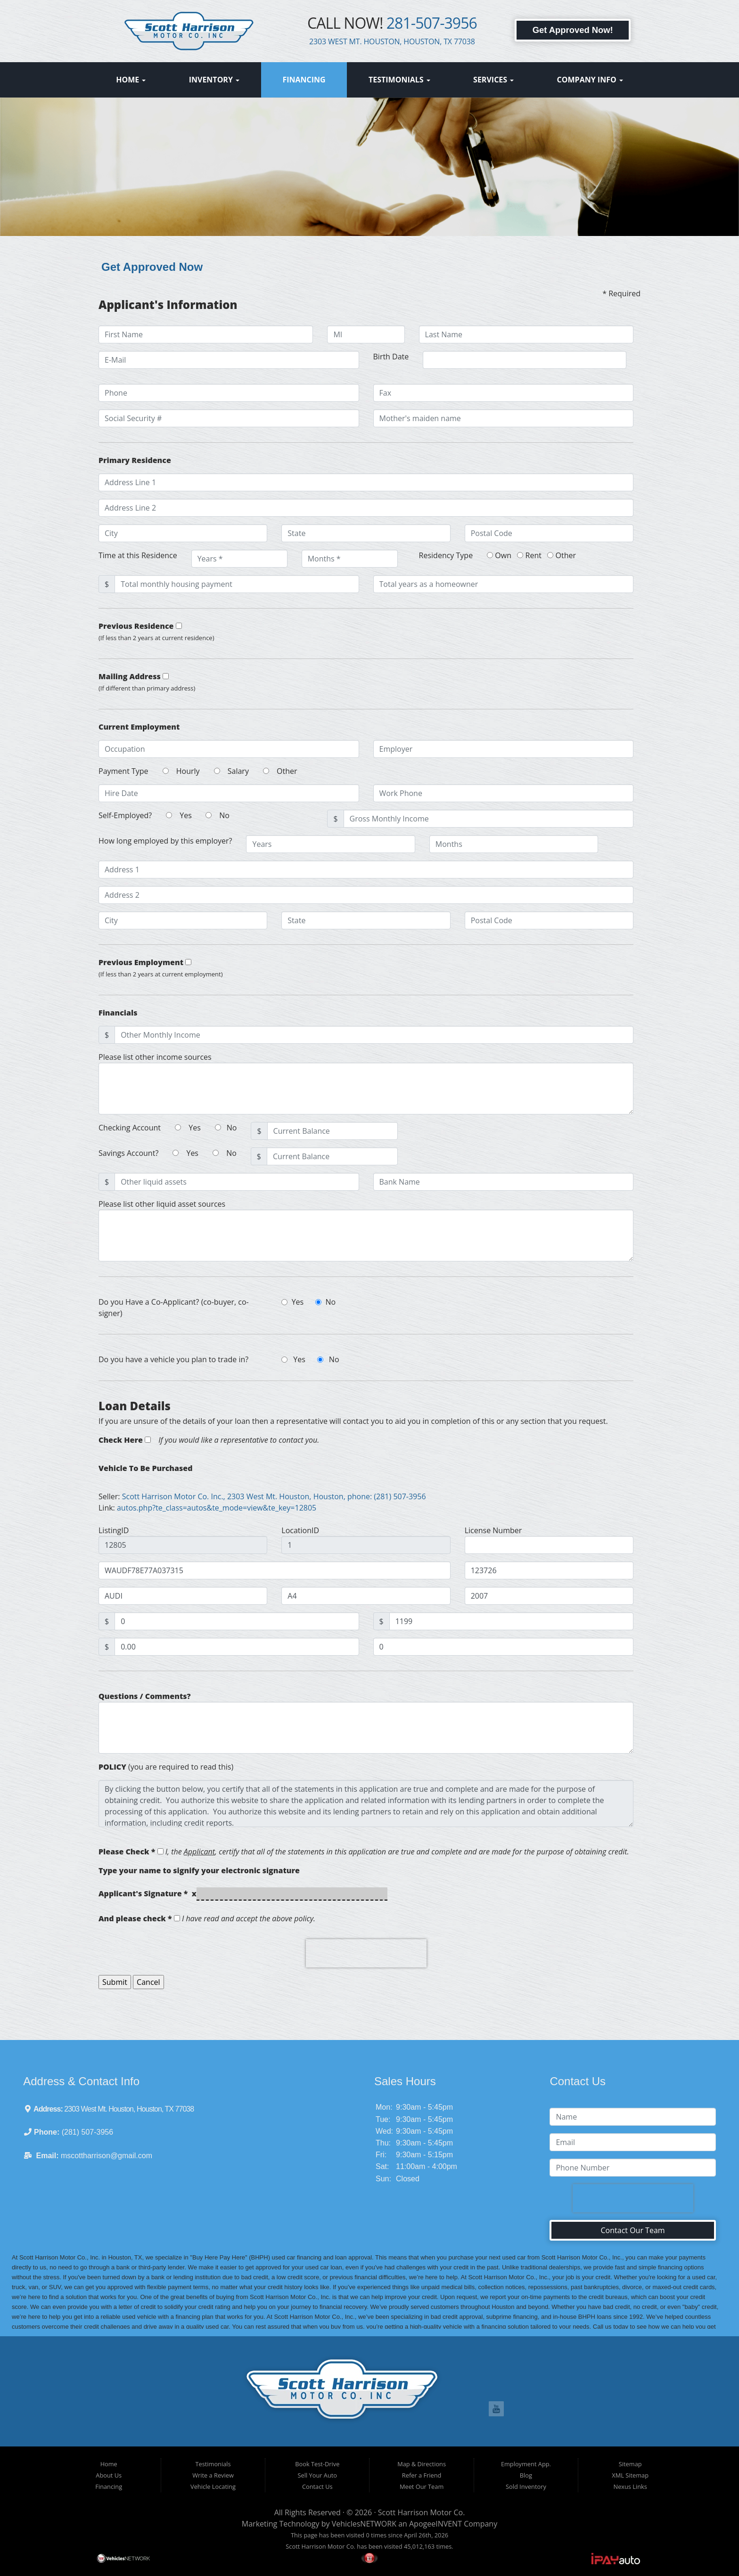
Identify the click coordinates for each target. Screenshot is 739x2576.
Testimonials (399, 79)
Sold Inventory (526, 2486)
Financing (303, 79)
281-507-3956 (431, 23)
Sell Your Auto (317, 2475)
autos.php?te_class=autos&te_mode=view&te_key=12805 (216, 1508)
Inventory (214, 79)
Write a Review (213, 2475)
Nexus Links (630, 2486)
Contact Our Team (633, 2230)
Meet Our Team (421, 2486)
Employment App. (526, 2464)
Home (131, 79)
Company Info (590, 79)
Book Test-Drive (317, 2464)
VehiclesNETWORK (364, 2524)
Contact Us (317, 2486)
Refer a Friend (422, 2475)
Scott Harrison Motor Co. (421, 2512)
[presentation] (366, 1953)
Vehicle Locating (213, 2486)
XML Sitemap (630, 2475)
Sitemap (630, 2464)
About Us (109, 2475)
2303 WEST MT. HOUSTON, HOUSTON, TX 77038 (392, 41)
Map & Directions (421, 2464)
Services (493, 79)
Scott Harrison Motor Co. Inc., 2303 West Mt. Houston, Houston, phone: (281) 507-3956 (274, 1496)
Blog (526, 2475)
